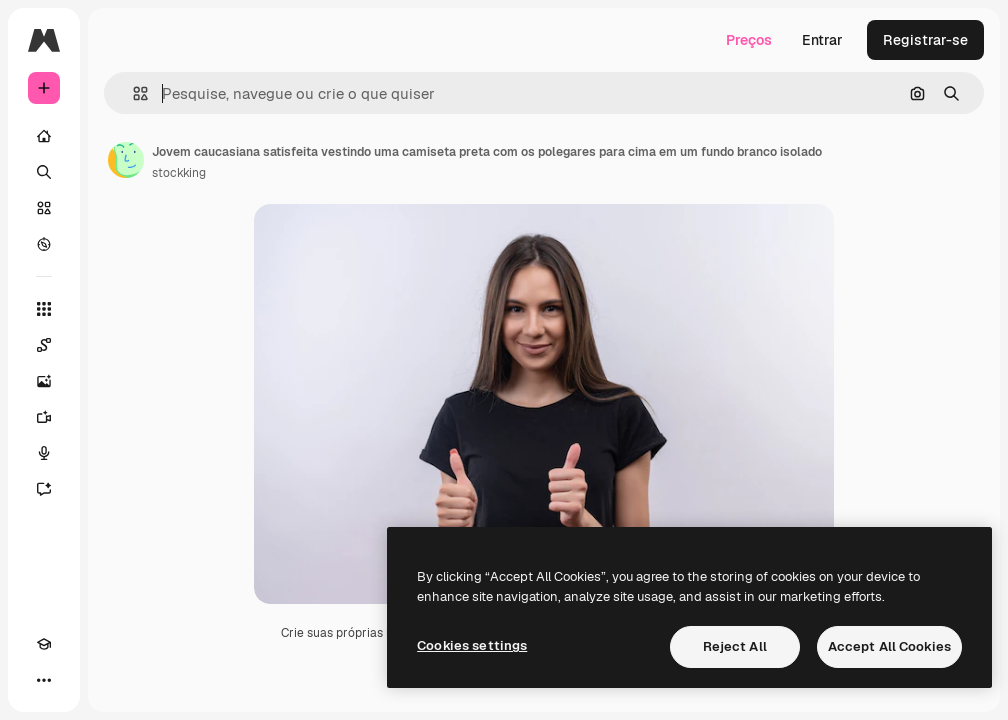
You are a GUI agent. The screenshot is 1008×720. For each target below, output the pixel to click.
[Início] (44, 136)
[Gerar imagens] (44, 381)
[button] (132, 93)
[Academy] (44, 644)
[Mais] (44, 680)
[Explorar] (44, 244)
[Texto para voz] (44, 453)
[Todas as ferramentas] (44, 309)
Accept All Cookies (889, 646)
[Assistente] (44, 489)
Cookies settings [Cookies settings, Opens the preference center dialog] (472, 645)
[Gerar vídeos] (44, 417)
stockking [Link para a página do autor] (179, 173)
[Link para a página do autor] (126, 160)
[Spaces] (44, 345)
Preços (749, 40)
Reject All (735, 646)
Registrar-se (925, 40)
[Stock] (44, 208)
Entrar (822, 40)
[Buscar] (44, 172)
